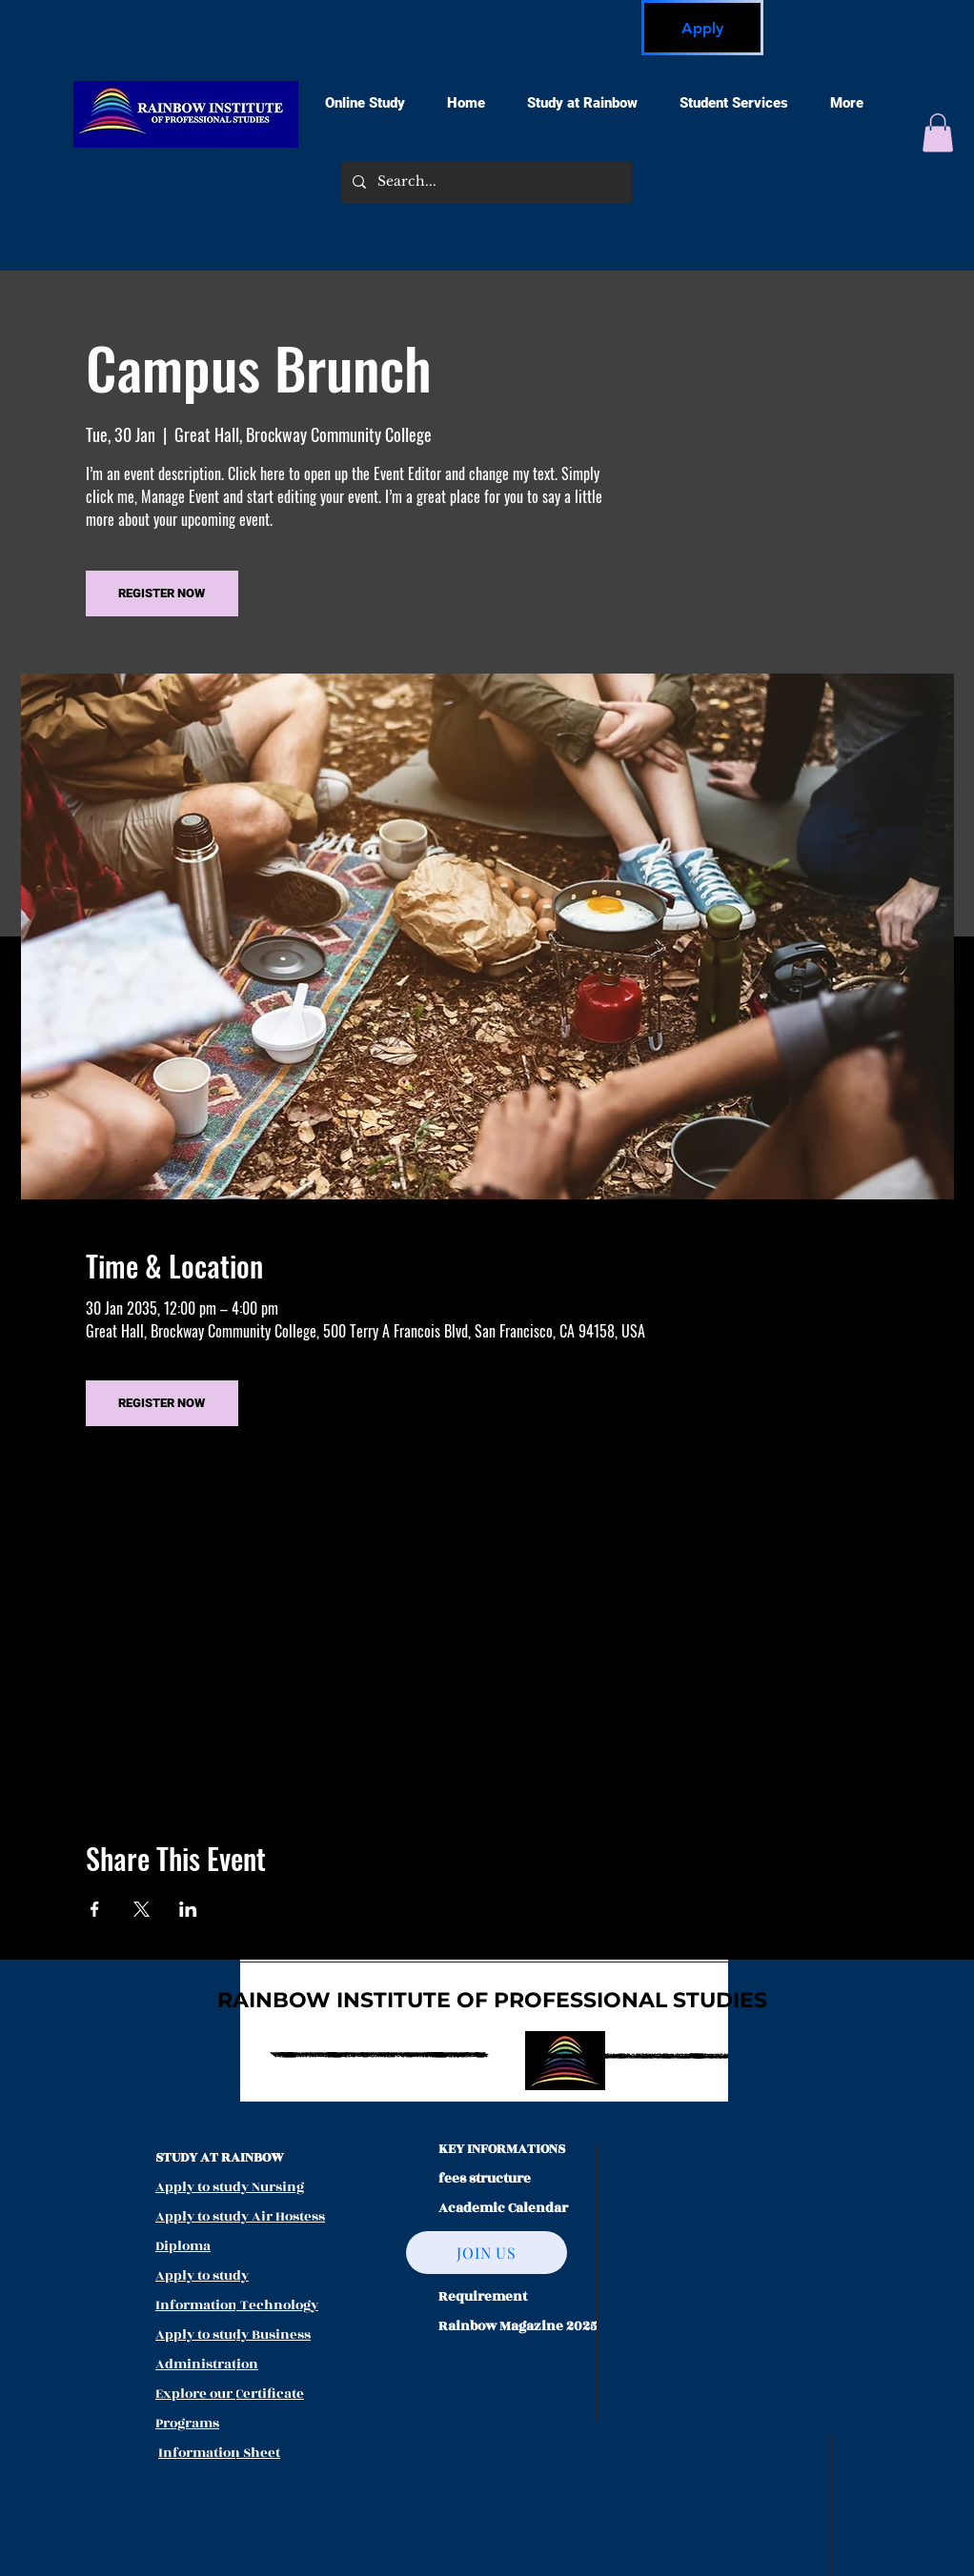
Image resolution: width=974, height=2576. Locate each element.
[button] (938, 132)
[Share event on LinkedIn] (188, 1909)
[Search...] (484, 182)
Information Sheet (219, 2453)
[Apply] (702, 27)
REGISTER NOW (161, 593)
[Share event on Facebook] (95, 1909)
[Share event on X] (141, 1909)
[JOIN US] (486, 2252)
